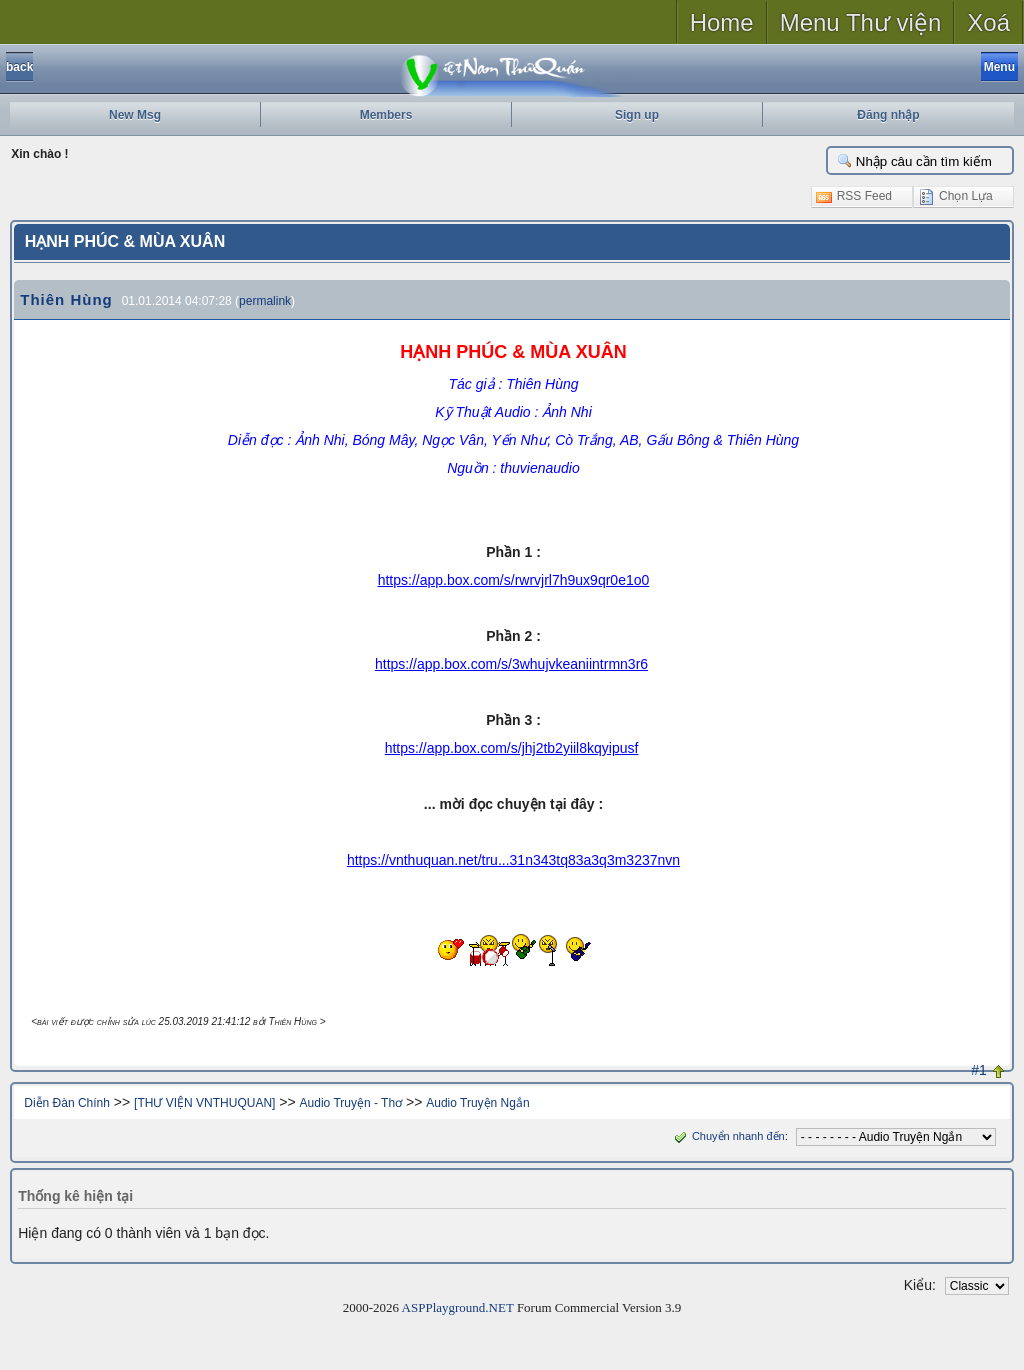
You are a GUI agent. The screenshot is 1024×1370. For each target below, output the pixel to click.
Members (386, 115)
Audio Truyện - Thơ (351, 1103)
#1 (979, 1070)
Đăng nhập (888, 115)
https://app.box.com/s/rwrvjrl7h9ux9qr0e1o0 (514, 580)
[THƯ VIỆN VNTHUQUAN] (204, 1103)
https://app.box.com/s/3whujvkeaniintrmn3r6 (511, 664)
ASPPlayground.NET (458, 1307)
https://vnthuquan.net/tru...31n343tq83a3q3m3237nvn (513, 860)
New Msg (135, 115)
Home (722, 22)
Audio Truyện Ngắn (477, 1103)
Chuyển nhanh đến (727, 1136)
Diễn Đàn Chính (67, 1103)
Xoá (988, 22)
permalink (265, 301)
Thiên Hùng (66, 299)
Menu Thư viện (861, 22)
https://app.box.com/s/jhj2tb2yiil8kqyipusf (512, 748)
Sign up (637, 115)
